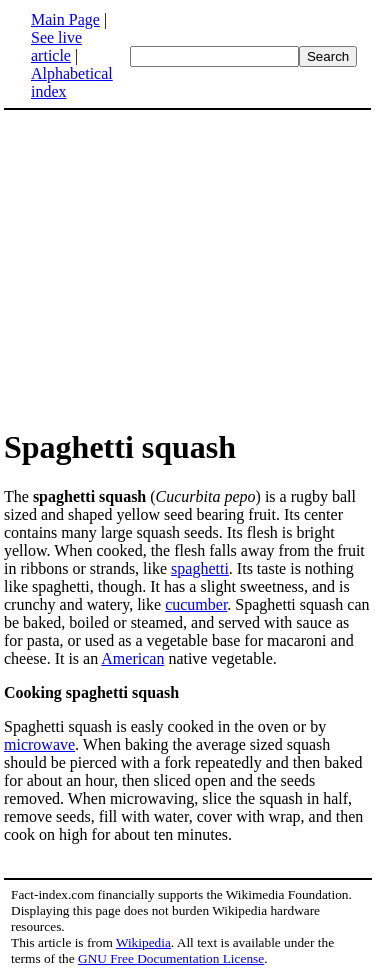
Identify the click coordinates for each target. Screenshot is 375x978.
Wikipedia (143, 942)
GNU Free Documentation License (171, 958)
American (132, 658)
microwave (39, 744)
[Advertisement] (172, 268)
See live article (56, 46)
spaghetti (200, 568)
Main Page (65, 19)
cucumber (196, 604)
